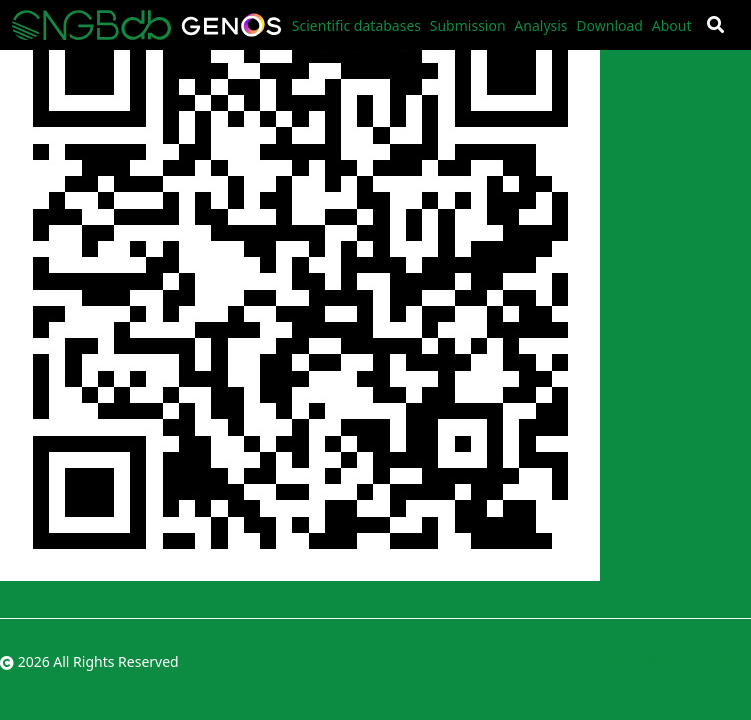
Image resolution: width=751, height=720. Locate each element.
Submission (468, 25)
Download (609, 25)
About (672, 25)
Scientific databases (356, 25)
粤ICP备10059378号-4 (680, 661)
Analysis (540, 25)
